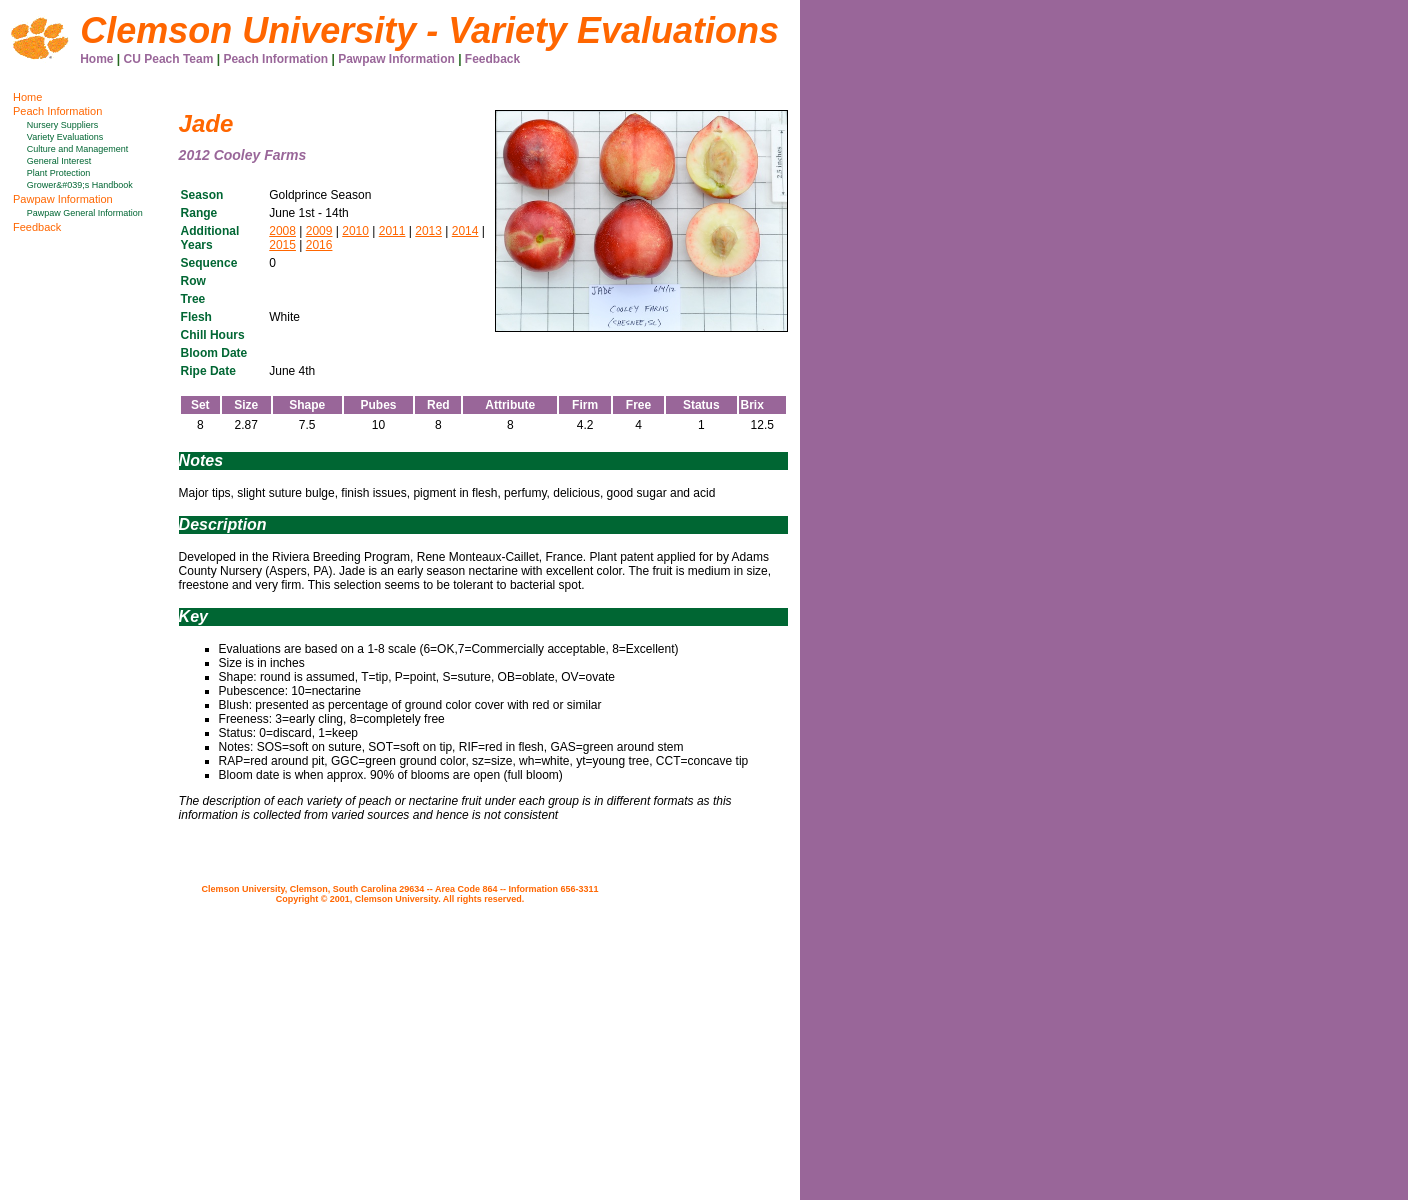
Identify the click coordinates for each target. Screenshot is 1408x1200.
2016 (319, 245)
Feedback (492, 59)
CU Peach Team (169, 59)
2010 (355, 231)
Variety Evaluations (65, 137)
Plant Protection (59, 173)
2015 (282, 245)
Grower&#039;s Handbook (80, 185)
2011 (392, 231)
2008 (282, 231)
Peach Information (275, 59)
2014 (465, 231)
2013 (428, 231)
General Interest (59, 161)
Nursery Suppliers (63, 125)
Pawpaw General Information (85, 213)
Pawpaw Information (396, 59)
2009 (319, 231)
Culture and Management (78, 149)
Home (96, 59)
